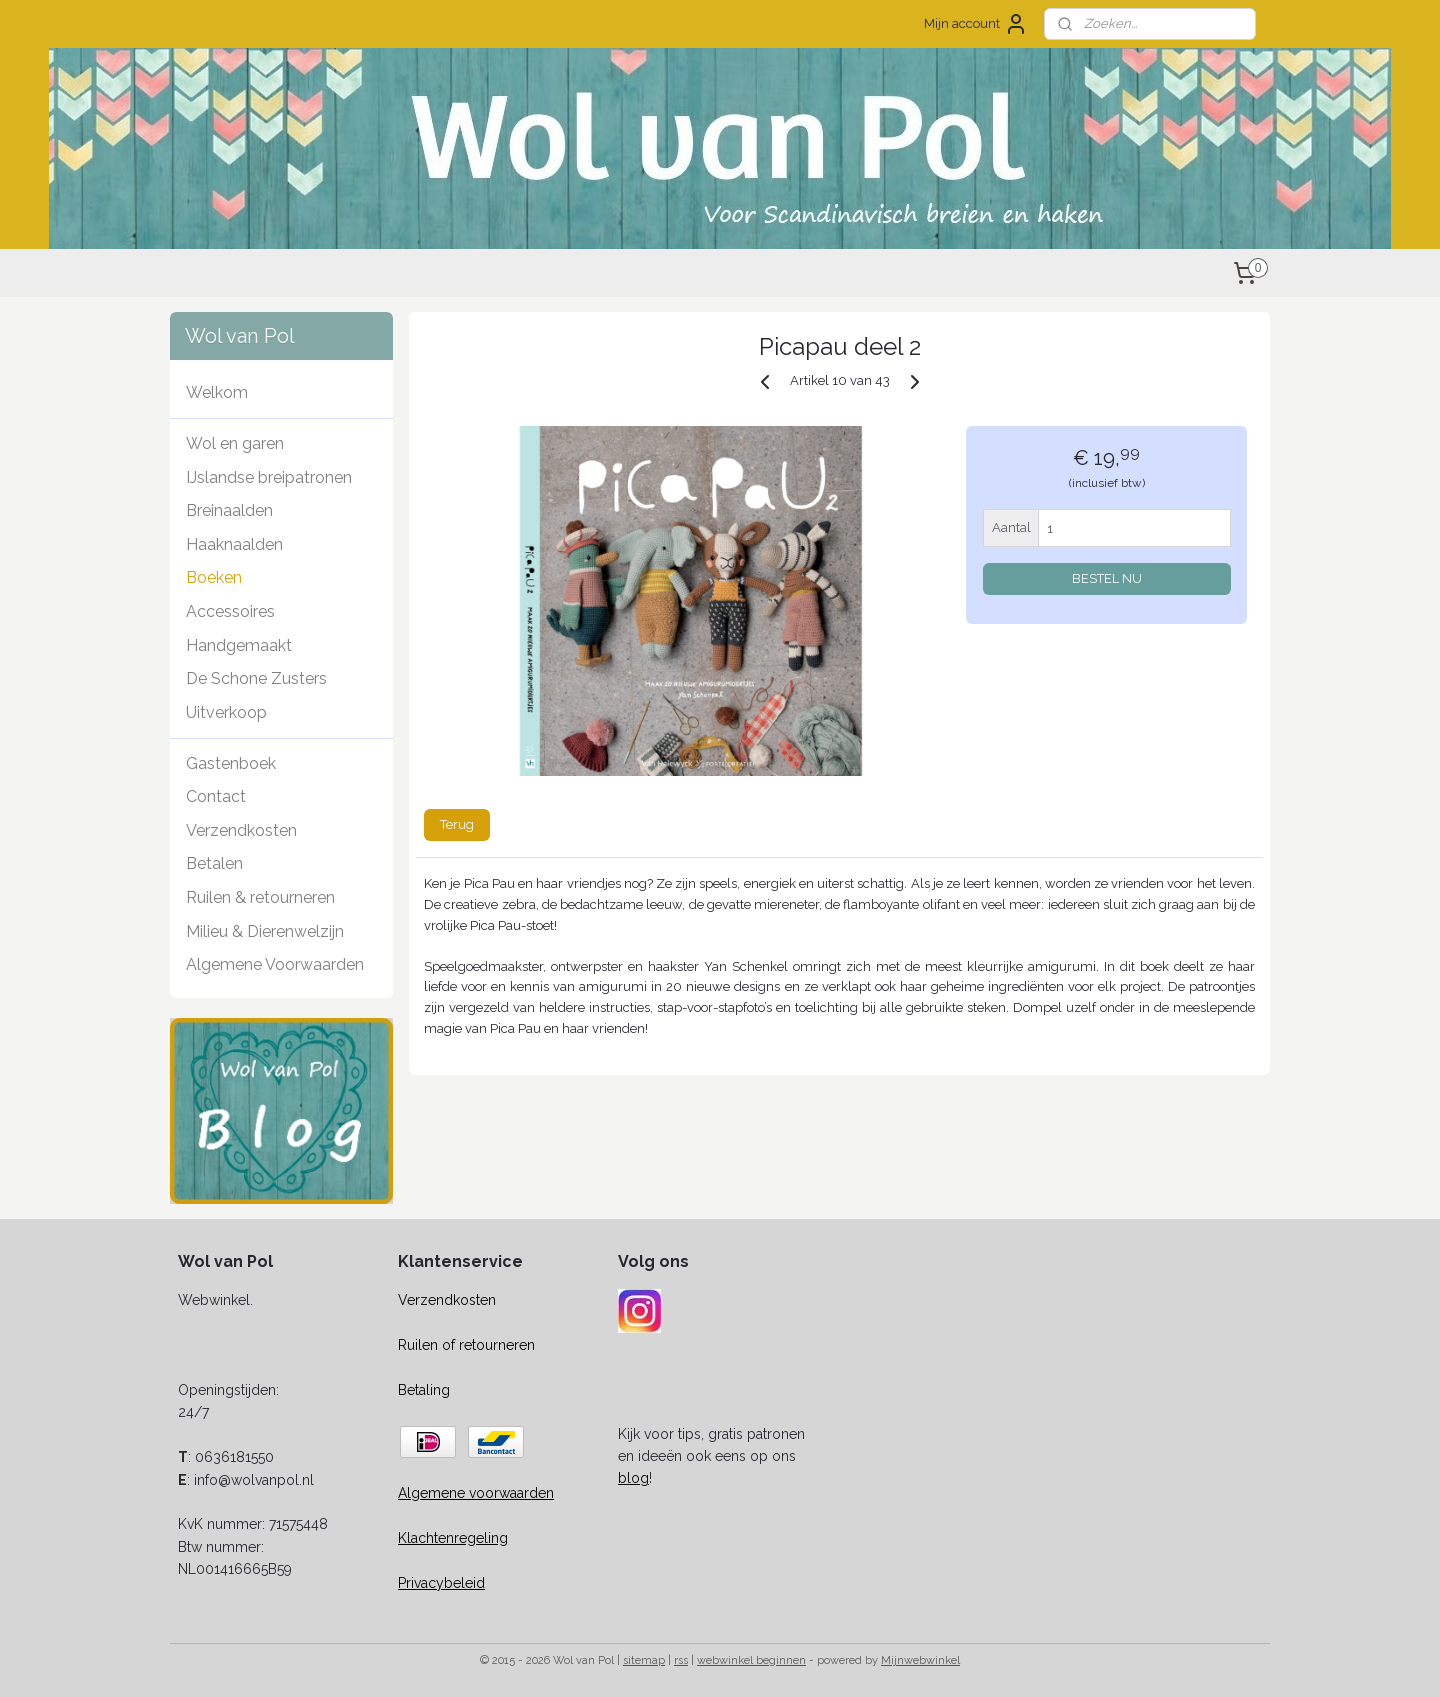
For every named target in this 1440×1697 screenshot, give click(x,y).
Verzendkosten (241, 830)
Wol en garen (235, 443)
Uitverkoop (226, 712)
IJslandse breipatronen (269, 477)
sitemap (644, 1660)
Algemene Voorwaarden (275, 964)
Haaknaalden (234, 544)
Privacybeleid (441, 1583)
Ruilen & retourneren (260, 897)
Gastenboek (231, 763)
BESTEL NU (1107, 578)
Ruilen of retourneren (466, 1345)
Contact (216, 796)
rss (681, 1660)
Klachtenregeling (453, 1538)
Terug (457, 824)
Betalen (214, 863)
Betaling (424, 1390)
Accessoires (230, 611)
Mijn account (976, 24)
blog (633, 1478)
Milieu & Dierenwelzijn (265, 931)
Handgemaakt (239, 645)
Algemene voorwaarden (476, 1493)
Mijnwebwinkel (920, 1660)
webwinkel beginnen (751, 1660)
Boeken (214, 577)
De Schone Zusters (256, 678)
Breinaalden (229, 510)
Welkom (217, 392)
